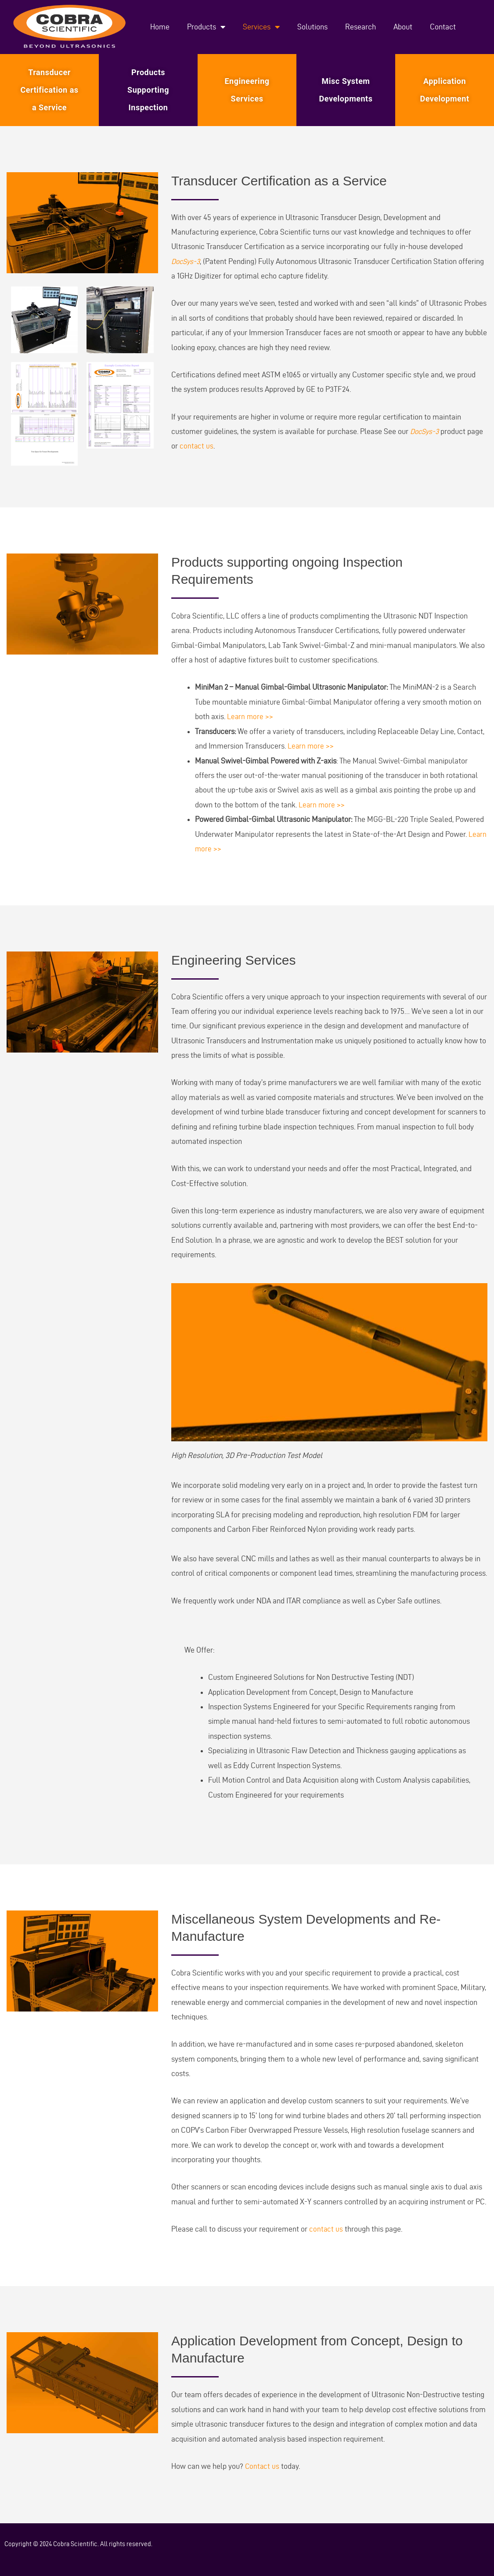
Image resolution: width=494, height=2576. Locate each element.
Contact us (262, 2466)
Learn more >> (250, 716)
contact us (197, 445)
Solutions (312, 26)
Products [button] (206, 26)
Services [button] (261, 26)
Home (159, 26)
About (402, 26)
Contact (443, 26)
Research (360, 26)
